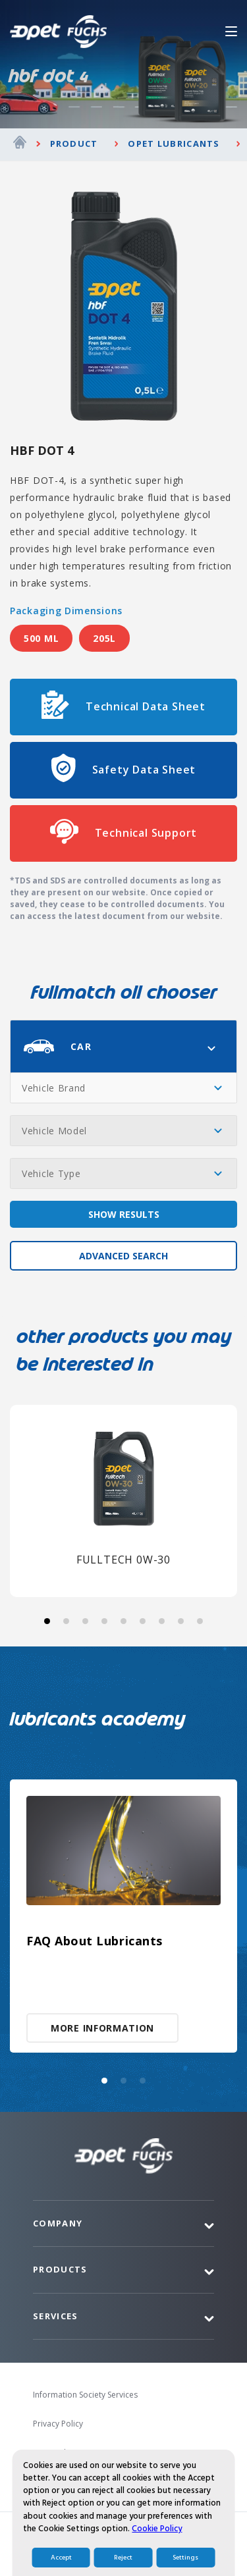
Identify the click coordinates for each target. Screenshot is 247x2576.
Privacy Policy (58, 2423)
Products (60, 2269)
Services (55, 2316)
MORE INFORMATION (102, 2028)
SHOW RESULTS (123, 1214)
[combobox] (123, 1046)
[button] (47, 1621)
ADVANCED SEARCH (123, 1255)
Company (57, 2223)
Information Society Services (85, 2394)
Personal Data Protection (79, 2452)
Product (74, 143)
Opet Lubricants (174, 143)
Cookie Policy (157, 2560)
